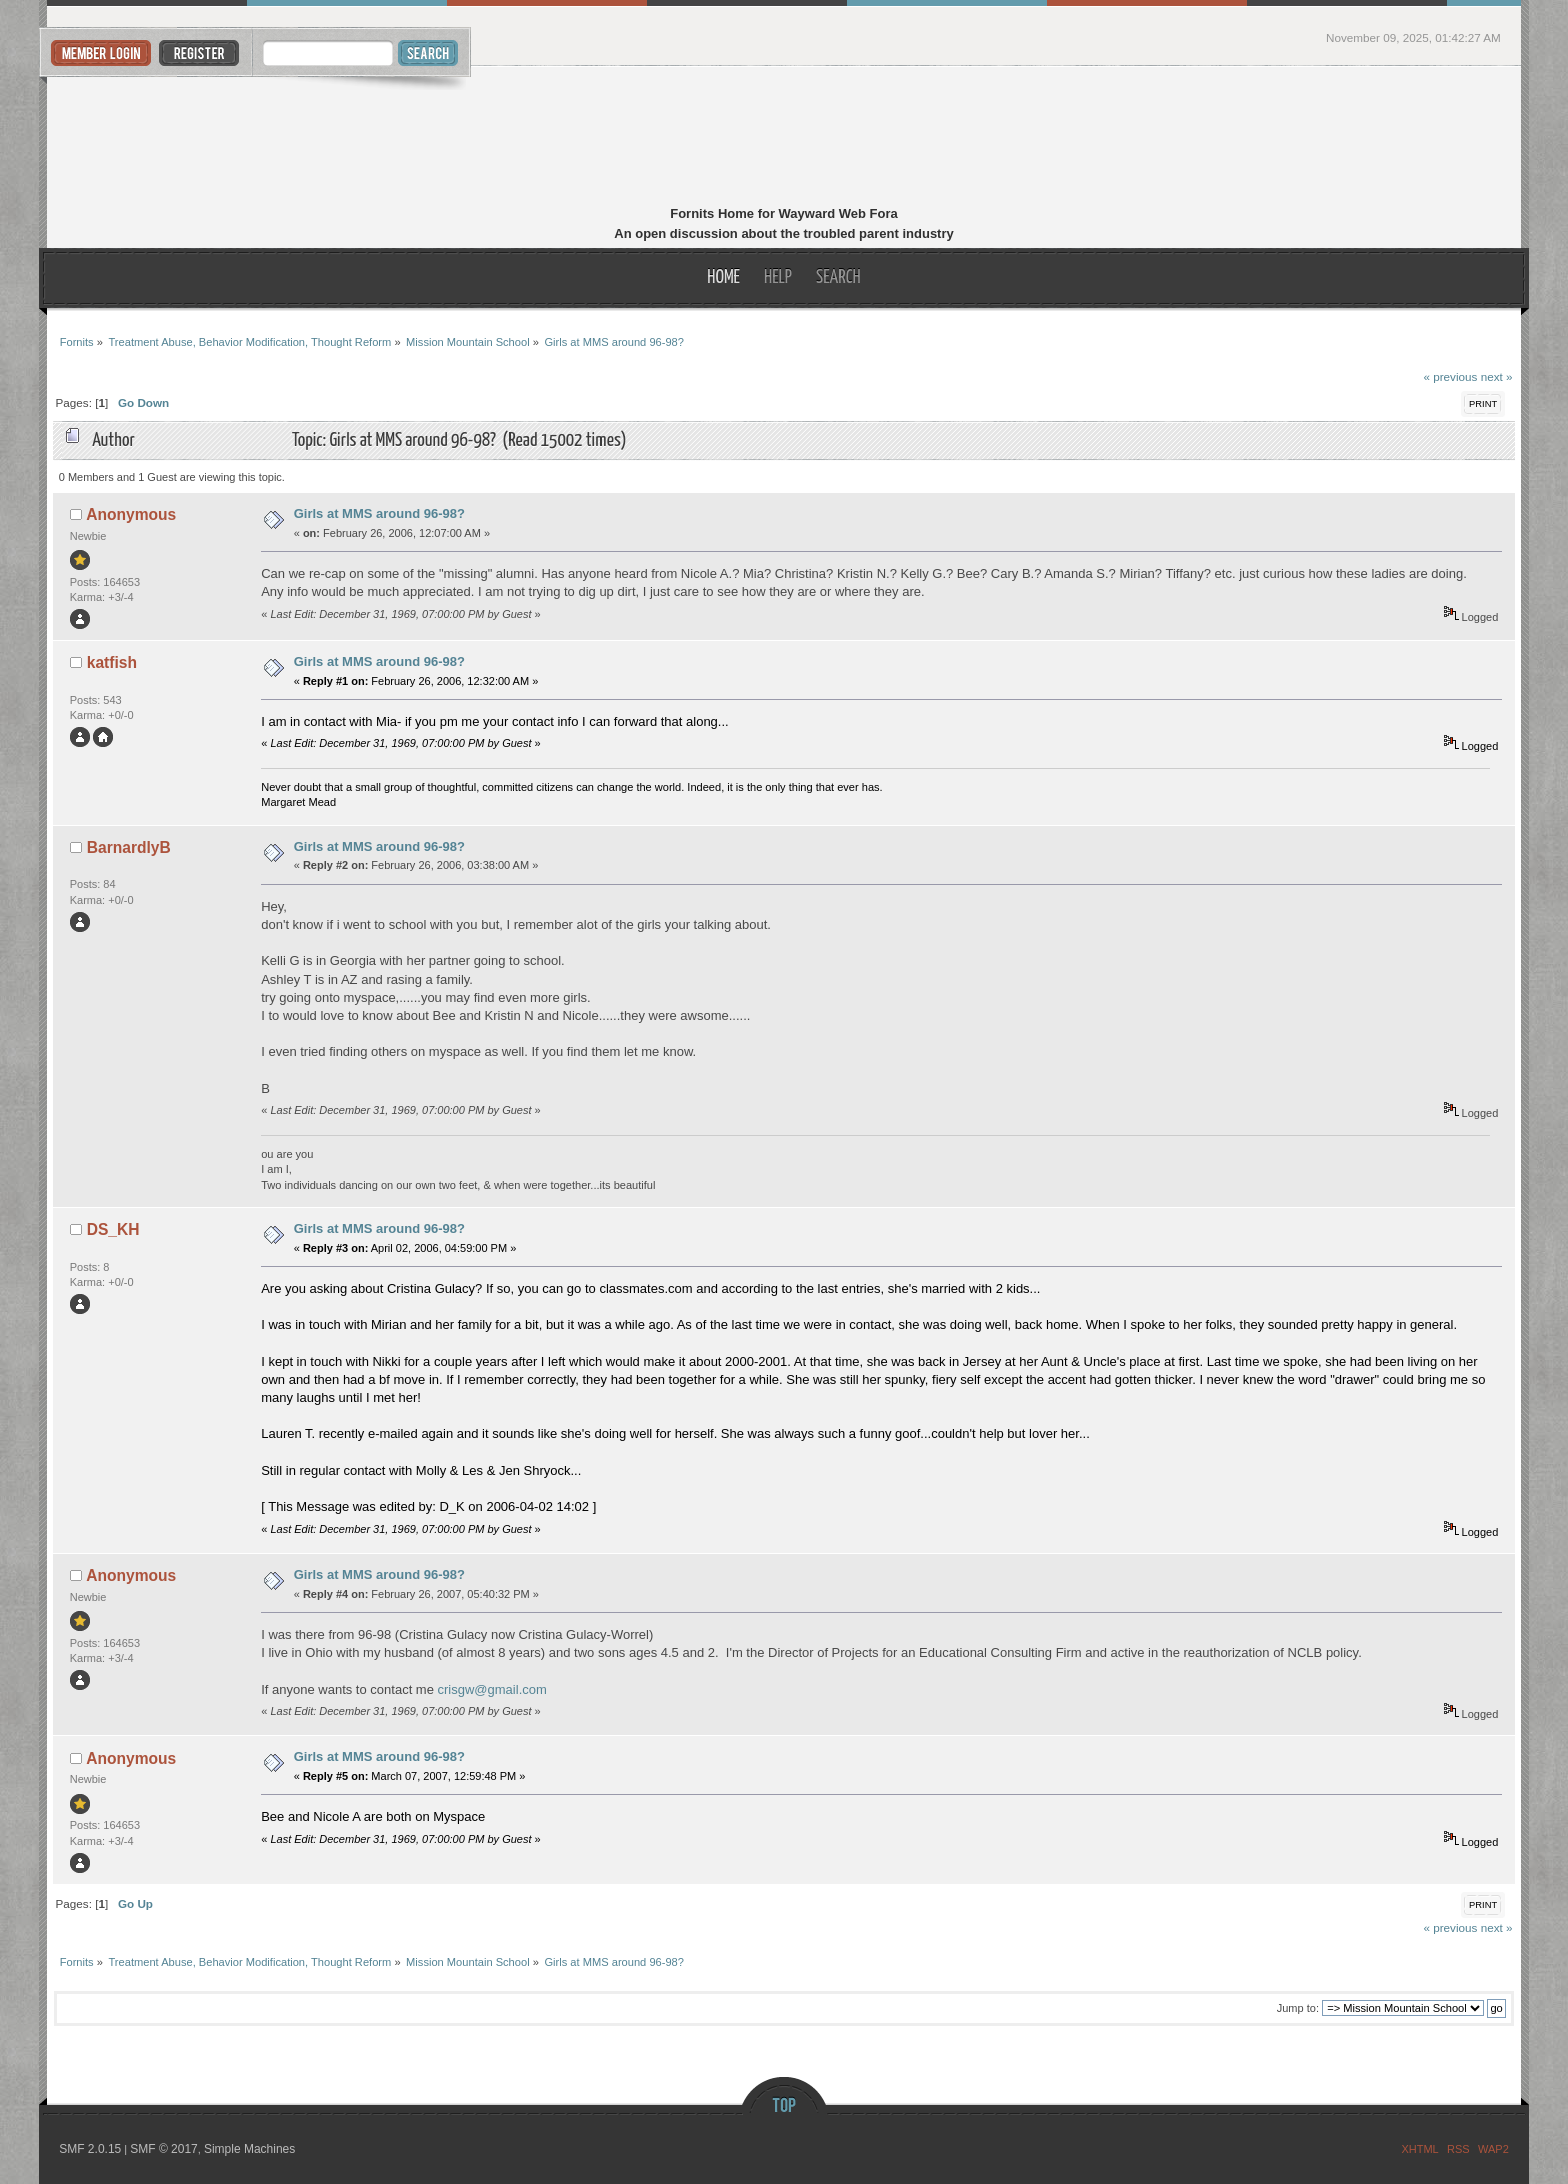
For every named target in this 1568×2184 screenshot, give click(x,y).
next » (1497, 376)
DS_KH (113, 1229)
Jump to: (1298, 2008)
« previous (1450, 376)
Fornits (784, 138)
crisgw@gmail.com (492, 1689)
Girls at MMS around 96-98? (379, 513)
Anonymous (131, 514)
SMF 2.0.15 (90, 2149)
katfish (112, 662)
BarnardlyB (129, 847)
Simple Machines (249, 2149)
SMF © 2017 (164, 2149)
